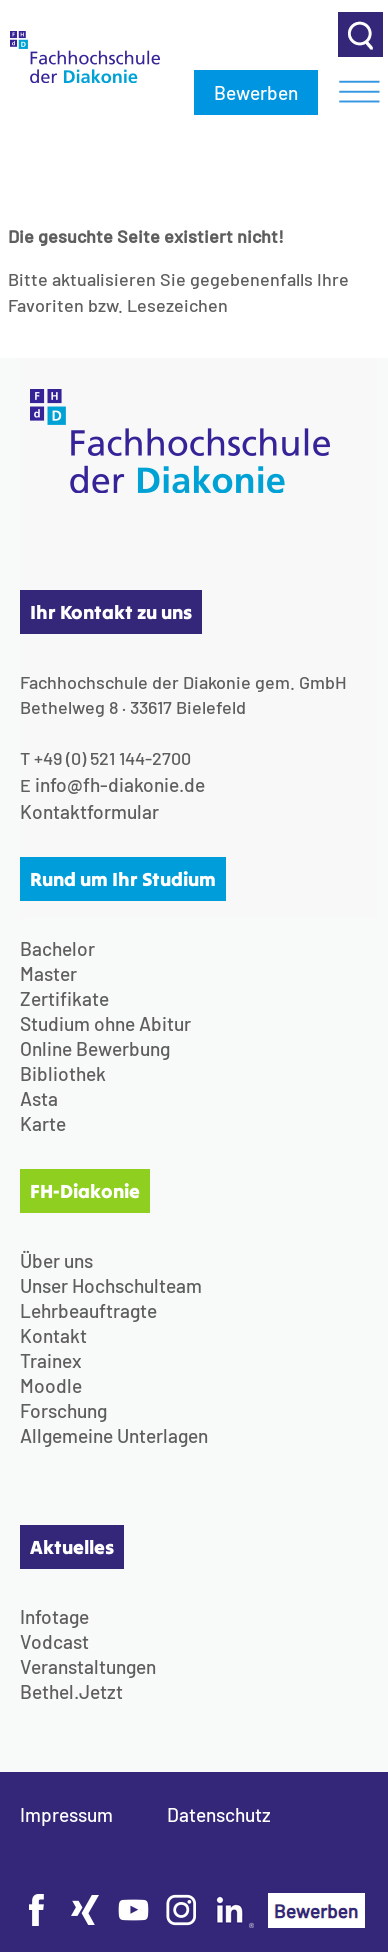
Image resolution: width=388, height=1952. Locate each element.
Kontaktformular (89, 811)
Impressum (66, 1814)
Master (48, 973)
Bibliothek (63, 1073)
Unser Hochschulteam (111, 1285)
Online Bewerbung (95, 1048)
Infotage (54, 1616)
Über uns (56, 1260)
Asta (39, 1098)
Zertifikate (64, 998)
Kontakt (53, 1335)
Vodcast (54, 1641)
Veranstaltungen (88, 1666)
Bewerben (256, 92)
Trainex (51, 1360)
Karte (43, 1123)
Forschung (63, 1410)
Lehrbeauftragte (88, 1310)
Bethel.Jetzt (71, 1691)
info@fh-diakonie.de (120, 784)
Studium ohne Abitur (105, 1023)
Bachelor (57, 948)
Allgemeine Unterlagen (114, 1435)
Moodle (51, 1385)
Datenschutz (219, 1814)
